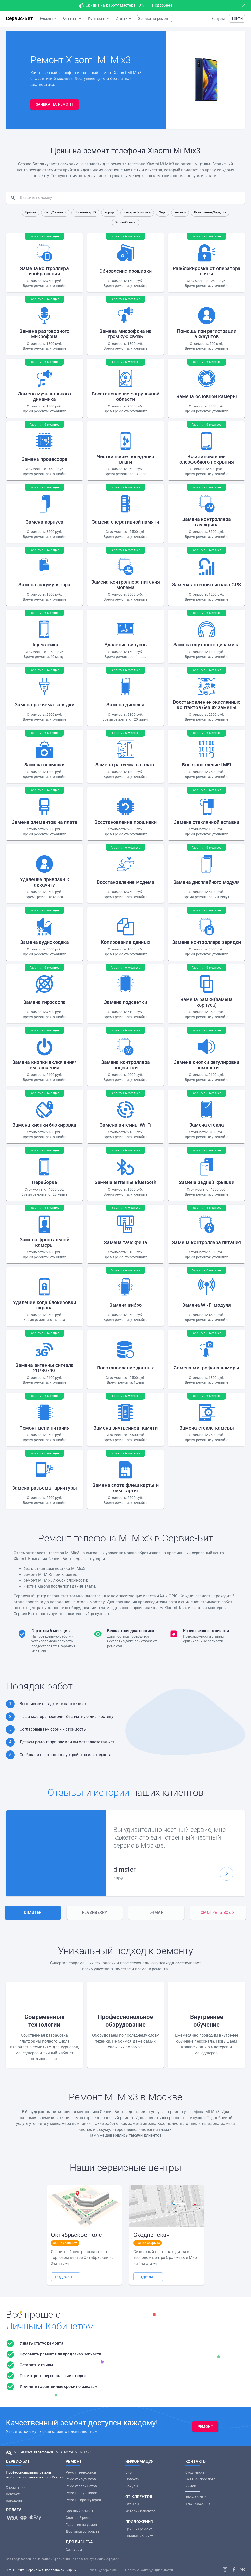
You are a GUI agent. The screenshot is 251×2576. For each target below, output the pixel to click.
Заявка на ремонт (154, 18)
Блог (129, 2472)
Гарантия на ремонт (82, 2525)
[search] (131, 198)
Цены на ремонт (139, 2529)
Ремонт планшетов (81, 2486)
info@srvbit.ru (196, 2497)
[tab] (33, 1913)
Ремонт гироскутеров (83, 2500)
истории (111, 1792)
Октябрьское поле (200, 2479)
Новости (132, 2479)
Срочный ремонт (79, 2511)
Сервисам (74, 2549)
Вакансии (14, 2501)
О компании (16, 2487)
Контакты (14, 2494)
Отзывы (65, 1792)
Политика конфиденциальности (149, 2570)
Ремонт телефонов (81, 2472)
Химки (190, 2486)
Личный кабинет (139, 2536)
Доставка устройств (83, 2531)
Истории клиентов (141, 2511)
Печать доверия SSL (102, 2570)
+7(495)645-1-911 (199, 2504)
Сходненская (196, 2472)
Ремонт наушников (81, 2493)
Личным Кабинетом (50, 2326)
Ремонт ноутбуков (81, 2479)
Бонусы (218, 18)
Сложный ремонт (80, 2518)
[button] (237, 19)
